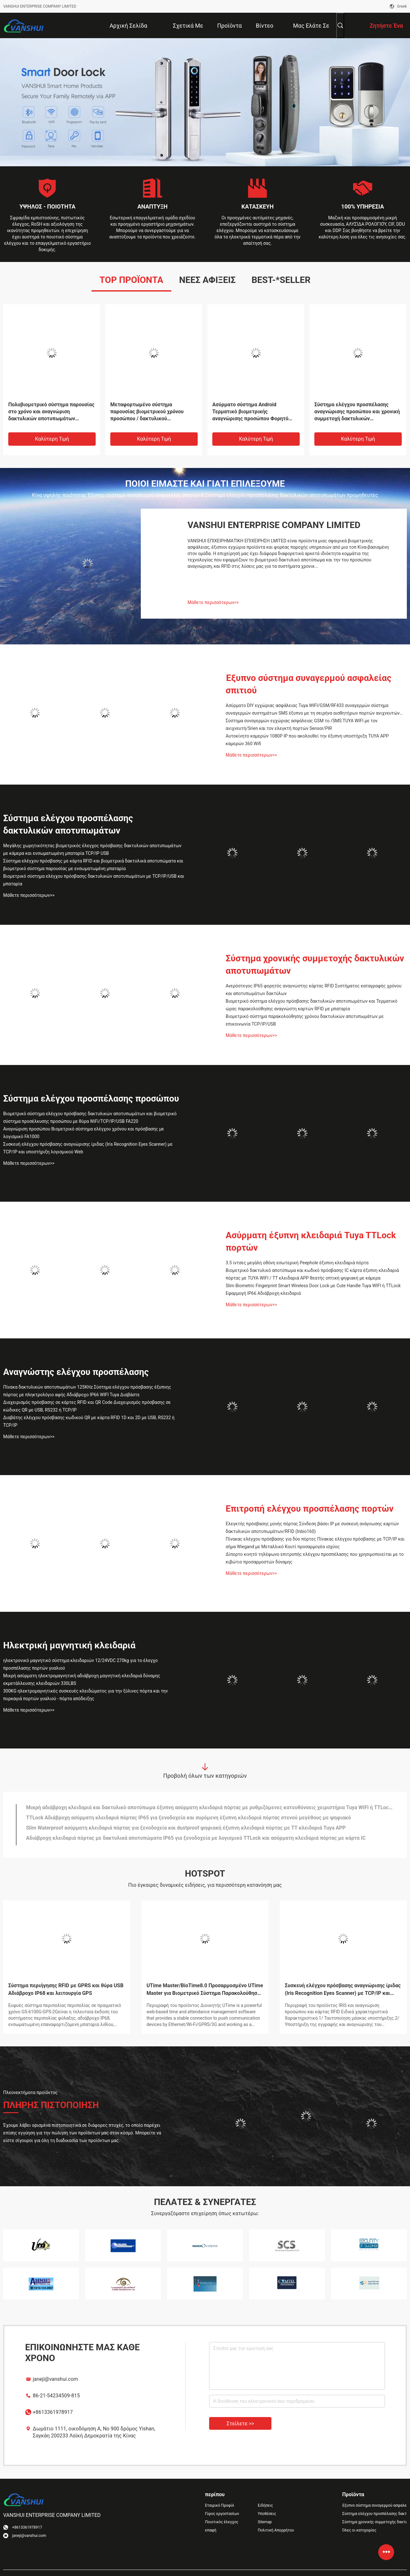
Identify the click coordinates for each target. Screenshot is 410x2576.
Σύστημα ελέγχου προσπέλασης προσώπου (91, 1098)
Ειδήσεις (265, 2505)
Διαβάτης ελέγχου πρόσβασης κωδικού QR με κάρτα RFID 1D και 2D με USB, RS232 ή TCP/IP (88, 1421)
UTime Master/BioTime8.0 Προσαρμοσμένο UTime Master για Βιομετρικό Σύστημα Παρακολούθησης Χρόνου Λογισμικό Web (205, 1989)
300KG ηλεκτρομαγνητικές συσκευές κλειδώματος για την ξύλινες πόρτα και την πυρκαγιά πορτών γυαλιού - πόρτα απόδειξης (85, 1694)
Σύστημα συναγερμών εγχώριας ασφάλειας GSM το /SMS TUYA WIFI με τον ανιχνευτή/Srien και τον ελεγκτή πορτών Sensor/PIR (302, 724)
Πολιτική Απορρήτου (276, 2530)
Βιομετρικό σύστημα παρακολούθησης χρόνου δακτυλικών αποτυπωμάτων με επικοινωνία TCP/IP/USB (305, 1020)
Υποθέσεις (267, 2513)
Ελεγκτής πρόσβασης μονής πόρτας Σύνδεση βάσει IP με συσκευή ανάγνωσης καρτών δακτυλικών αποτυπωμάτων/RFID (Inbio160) (312, 1527)
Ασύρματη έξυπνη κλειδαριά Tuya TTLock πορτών (311, 1241)
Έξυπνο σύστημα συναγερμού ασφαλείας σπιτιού (308, 684)
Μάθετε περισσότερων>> (213, 602)
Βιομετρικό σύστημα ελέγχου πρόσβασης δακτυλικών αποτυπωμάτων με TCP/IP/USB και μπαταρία (93, 880)
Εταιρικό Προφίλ (219, 2505)
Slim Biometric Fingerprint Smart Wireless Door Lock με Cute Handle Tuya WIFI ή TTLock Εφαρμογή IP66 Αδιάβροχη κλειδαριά (313, 1289)
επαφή (210, 2530)
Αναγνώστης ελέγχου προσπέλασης (76, 1372)
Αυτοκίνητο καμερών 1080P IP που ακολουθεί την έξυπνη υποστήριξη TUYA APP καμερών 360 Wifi (307, 739)
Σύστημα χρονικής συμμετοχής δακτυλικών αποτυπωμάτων (315, 964)
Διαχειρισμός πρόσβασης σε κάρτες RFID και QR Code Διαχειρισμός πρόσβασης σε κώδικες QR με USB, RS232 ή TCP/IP (87, 1406)
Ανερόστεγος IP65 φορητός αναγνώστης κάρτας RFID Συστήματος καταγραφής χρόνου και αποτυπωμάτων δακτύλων (313, 989)
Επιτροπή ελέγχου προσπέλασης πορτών (309, 1508)
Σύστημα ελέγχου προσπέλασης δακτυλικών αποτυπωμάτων (68, 824)
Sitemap (265, 2522)
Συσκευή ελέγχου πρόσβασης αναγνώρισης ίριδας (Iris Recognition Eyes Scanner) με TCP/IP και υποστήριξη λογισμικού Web (88, 1148)
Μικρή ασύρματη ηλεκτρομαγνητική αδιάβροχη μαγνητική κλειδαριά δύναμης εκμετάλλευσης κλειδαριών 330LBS (81, 1679)
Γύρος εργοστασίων (222, 2513)
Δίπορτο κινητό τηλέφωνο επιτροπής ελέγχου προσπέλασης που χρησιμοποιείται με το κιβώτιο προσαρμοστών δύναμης (315, 1558)
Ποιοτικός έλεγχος (221, 2522)
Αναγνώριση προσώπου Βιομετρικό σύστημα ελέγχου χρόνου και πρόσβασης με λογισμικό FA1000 (83, 1132)
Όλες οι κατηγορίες (359, 2530)
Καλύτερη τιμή (52, 439)
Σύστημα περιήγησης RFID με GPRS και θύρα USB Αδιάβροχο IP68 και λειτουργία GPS (65, 1989)
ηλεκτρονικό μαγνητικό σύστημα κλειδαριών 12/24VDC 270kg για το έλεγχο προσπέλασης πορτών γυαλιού (80, 1664)
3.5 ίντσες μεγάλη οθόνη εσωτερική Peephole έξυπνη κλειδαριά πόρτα (297, 1262)
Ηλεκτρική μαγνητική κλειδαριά (69, 1645)
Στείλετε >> (240, 2424)
